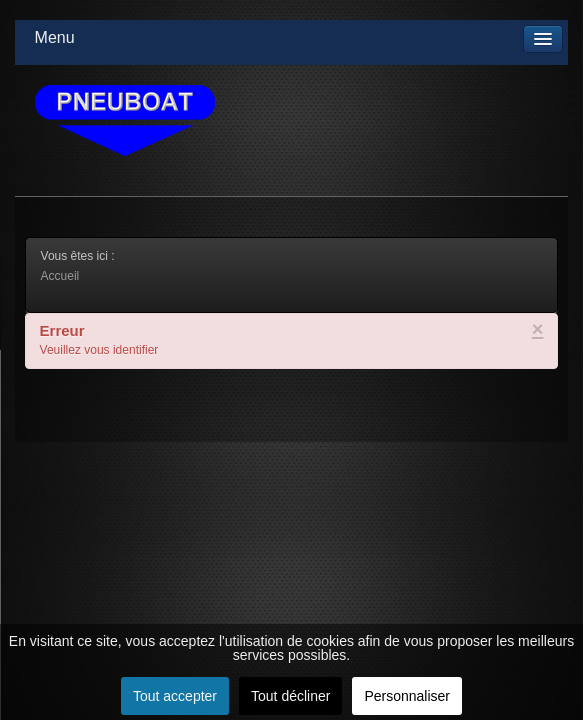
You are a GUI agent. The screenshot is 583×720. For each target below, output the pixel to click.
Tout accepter (175, 696)
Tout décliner (290, 696)
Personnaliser (407, 696)
